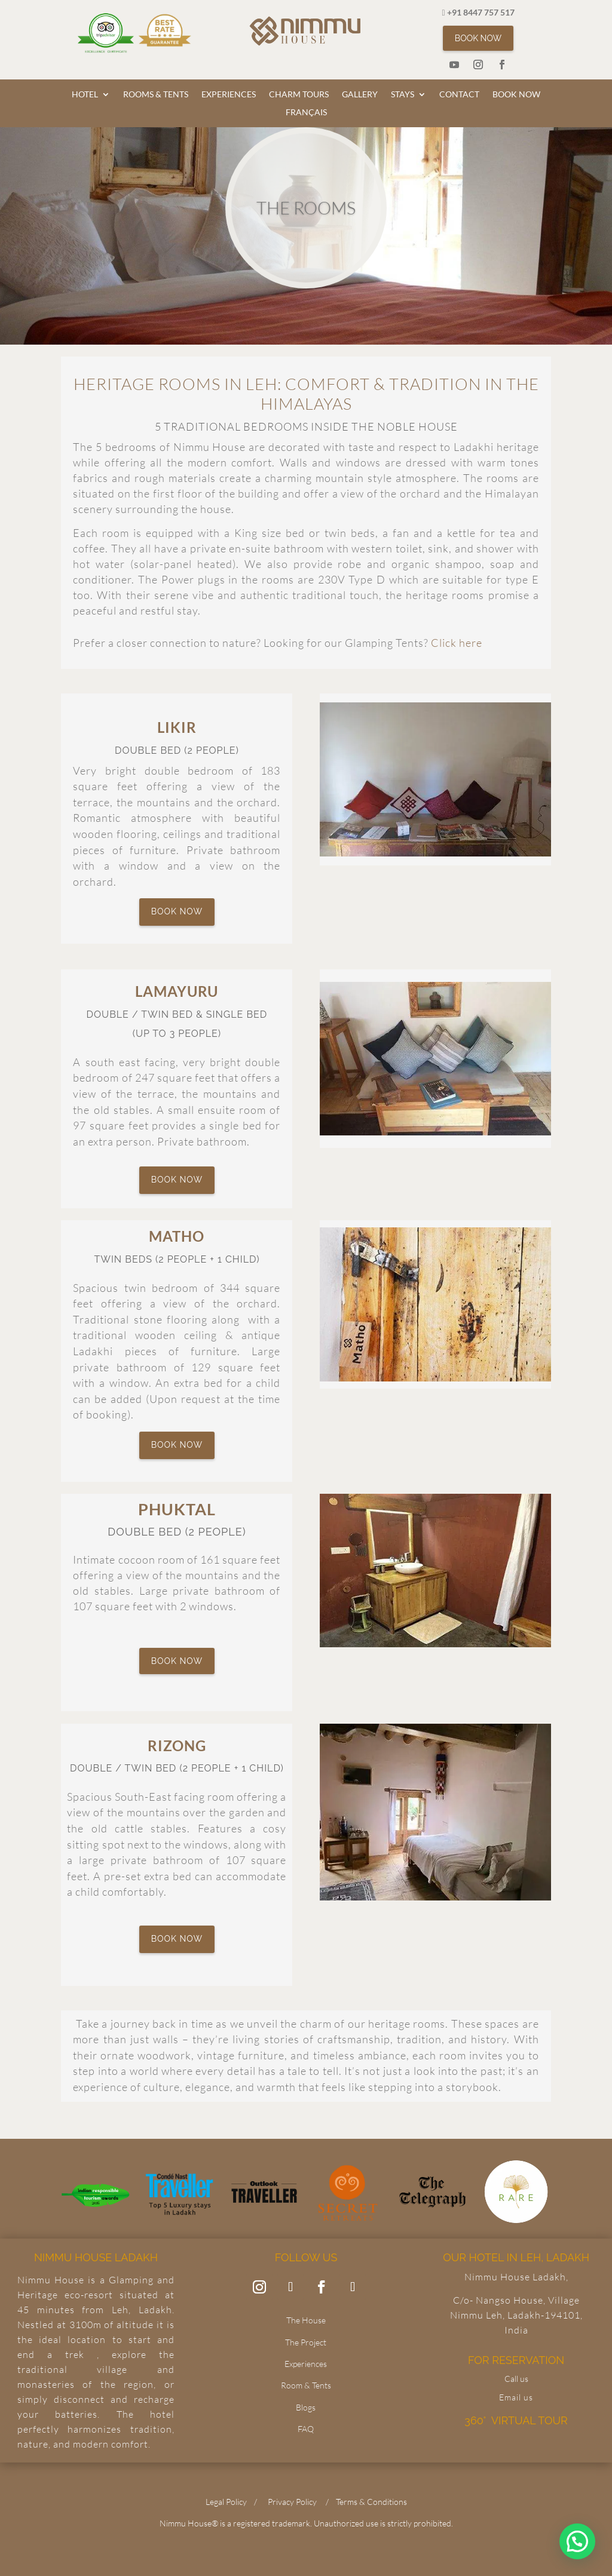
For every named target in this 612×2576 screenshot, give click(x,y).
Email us (516, 2397)
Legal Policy (226, 2502)
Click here (456, 642)
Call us (516, 2379)
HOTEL (85, 94)
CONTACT (459, 94)
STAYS (402, 94)
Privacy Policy (292, 2502)
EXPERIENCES (228, 94)
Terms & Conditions (371, 2502)
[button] (577, 2541)
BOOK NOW (478, 38)
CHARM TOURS (299, 94)
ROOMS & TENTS (155, 94)
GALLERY (360, 94)
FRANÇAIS (306, 112)
